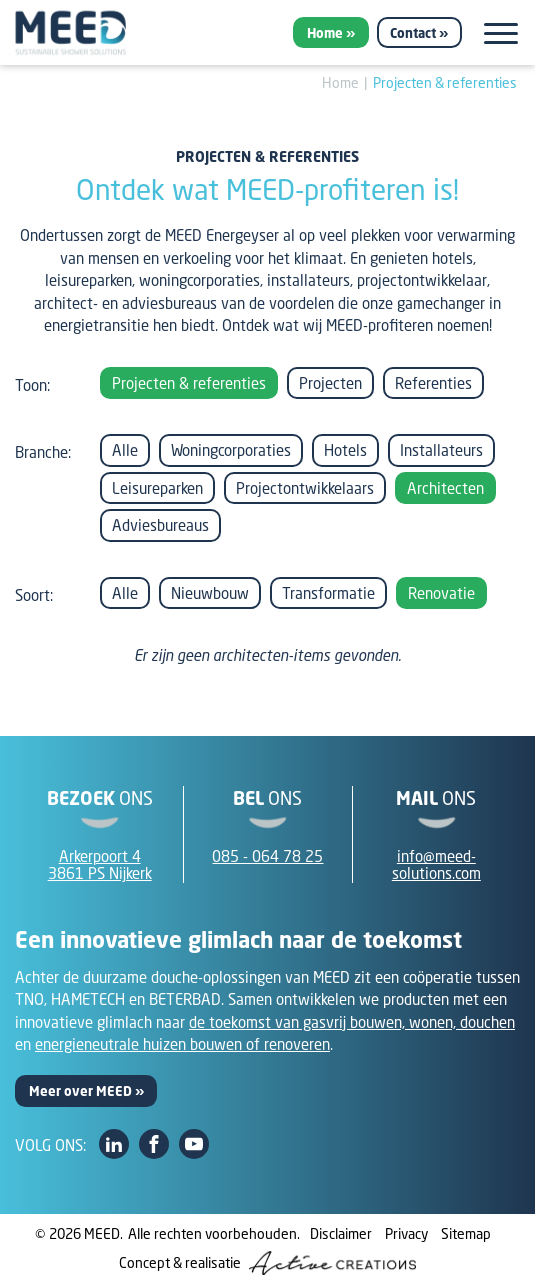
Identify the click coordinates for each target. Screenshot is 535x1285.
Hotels (345, 450)
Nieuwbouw (210, 593)
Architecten (445, 488)
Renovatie (441, 593)
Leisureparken (157, 488)
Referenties (433, 383)
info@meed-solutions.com (436, 864)
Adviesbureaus (160, 525)
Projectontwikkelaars (305, 488)
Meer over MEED (80, 1091)
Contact (413, 33)
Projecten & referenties (445, 82)
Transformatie (328, 593)
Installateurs (441, 450)
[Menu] (501, 33)
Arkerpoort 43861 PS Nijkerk (100, 864)
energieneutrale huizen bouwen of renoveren (182, 1044)
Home (325, 33)
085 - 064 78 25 (267, 856)
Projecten (330, 383)
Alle (125, 450)
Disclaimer (341, 1233)
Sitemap (466, 1233)
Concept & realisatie (267, 1263)
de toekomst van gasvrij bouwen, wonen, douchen (352, 1022)
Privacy (406, 1233)
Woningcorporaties (231, 450)
